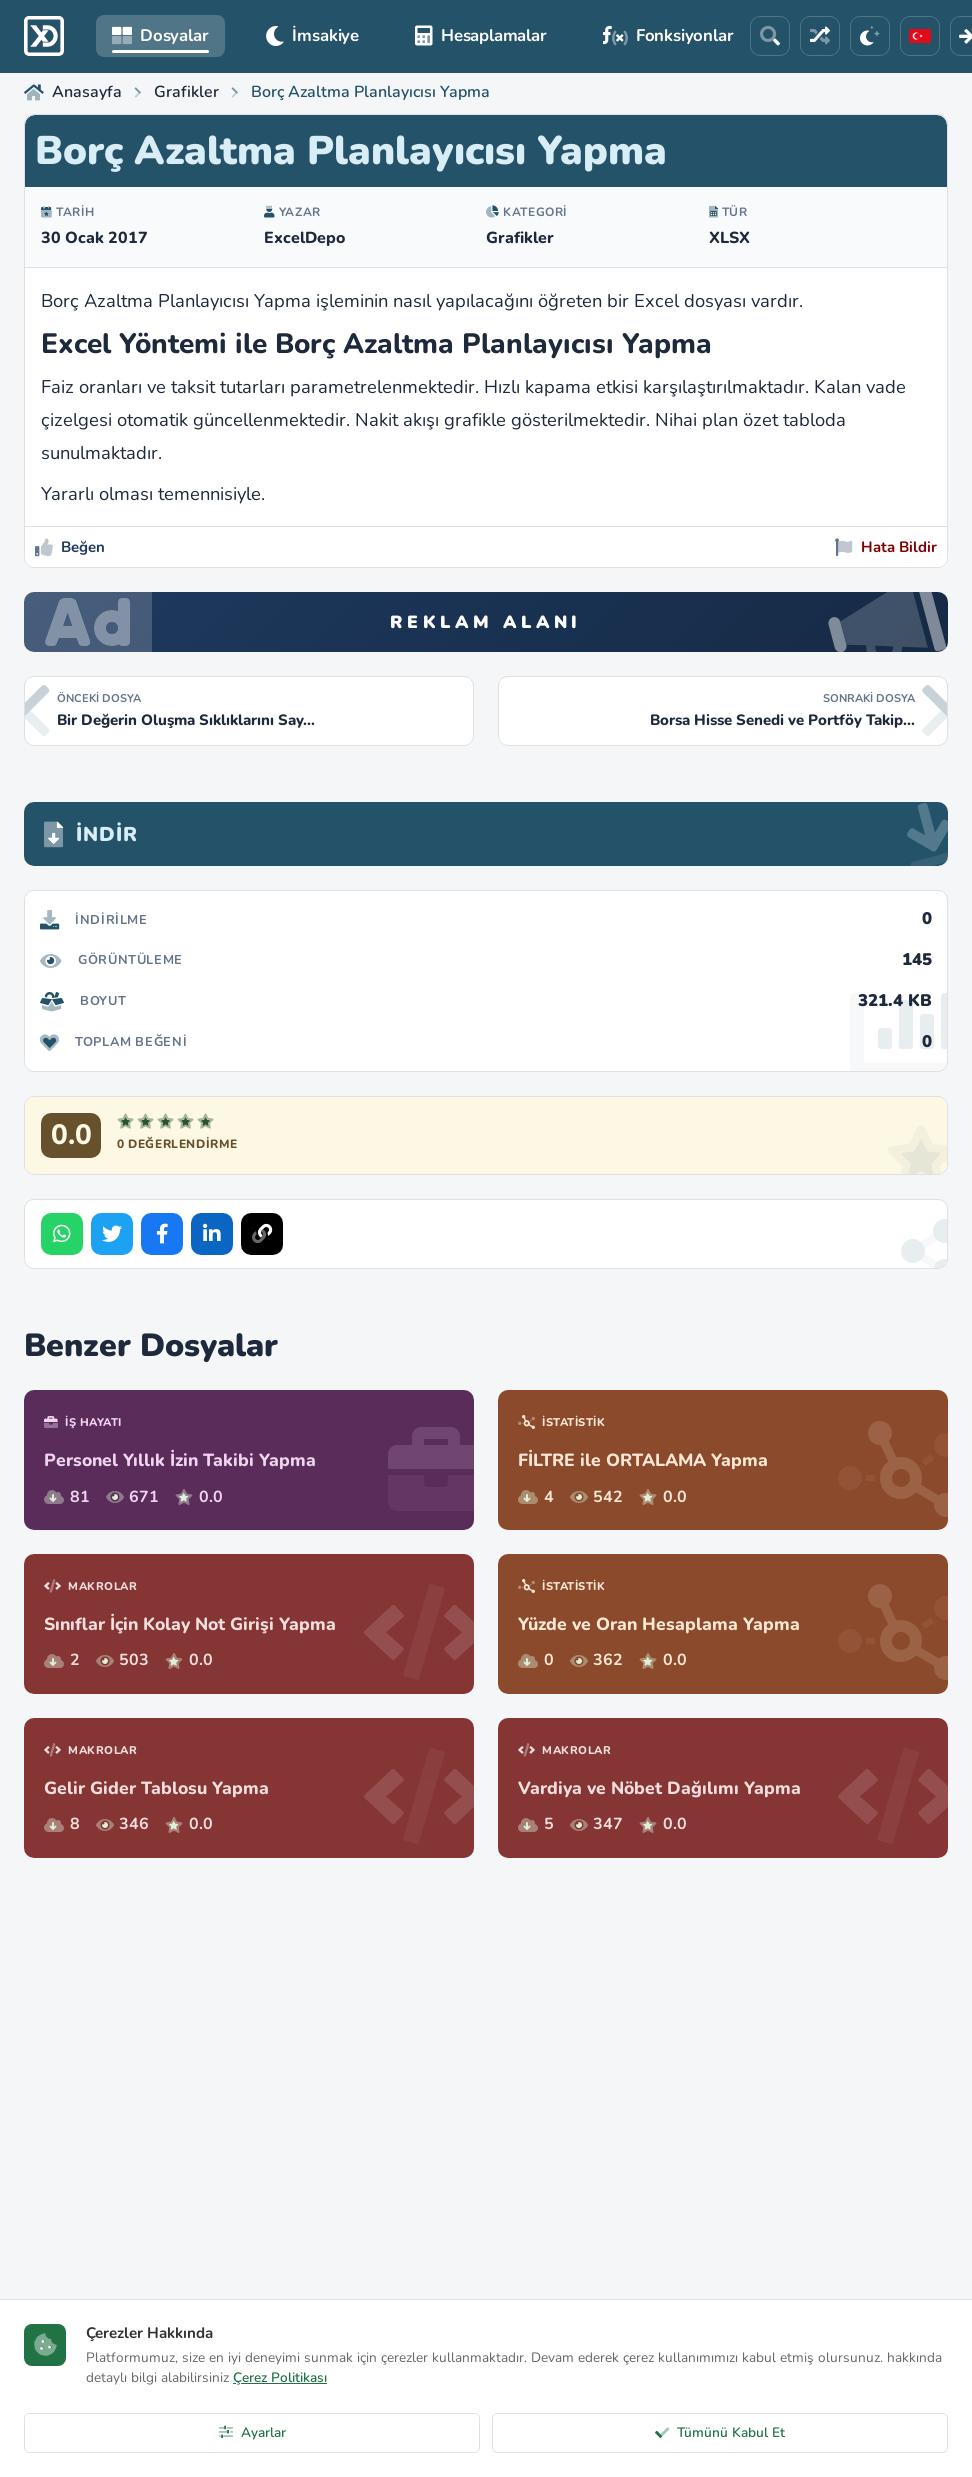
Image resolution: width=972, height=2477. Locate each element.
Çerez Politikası (280, 2377)
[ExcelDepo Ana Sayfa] (44, 36)
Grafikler (520, 238)
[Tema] (870, 36)
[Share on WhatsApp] (62, 1234)
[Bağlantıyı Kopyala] (262, 1234)
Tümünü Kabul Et (720, 2432)
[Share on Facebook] (162, 1234)
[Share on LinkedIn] (212, 1234)
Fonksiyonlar (668, 35)
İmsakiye (312, 35)
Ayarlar (252, 2432)
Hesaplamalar (481, 35)
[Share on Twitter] (112, 1234)
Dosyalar (160, 35)
